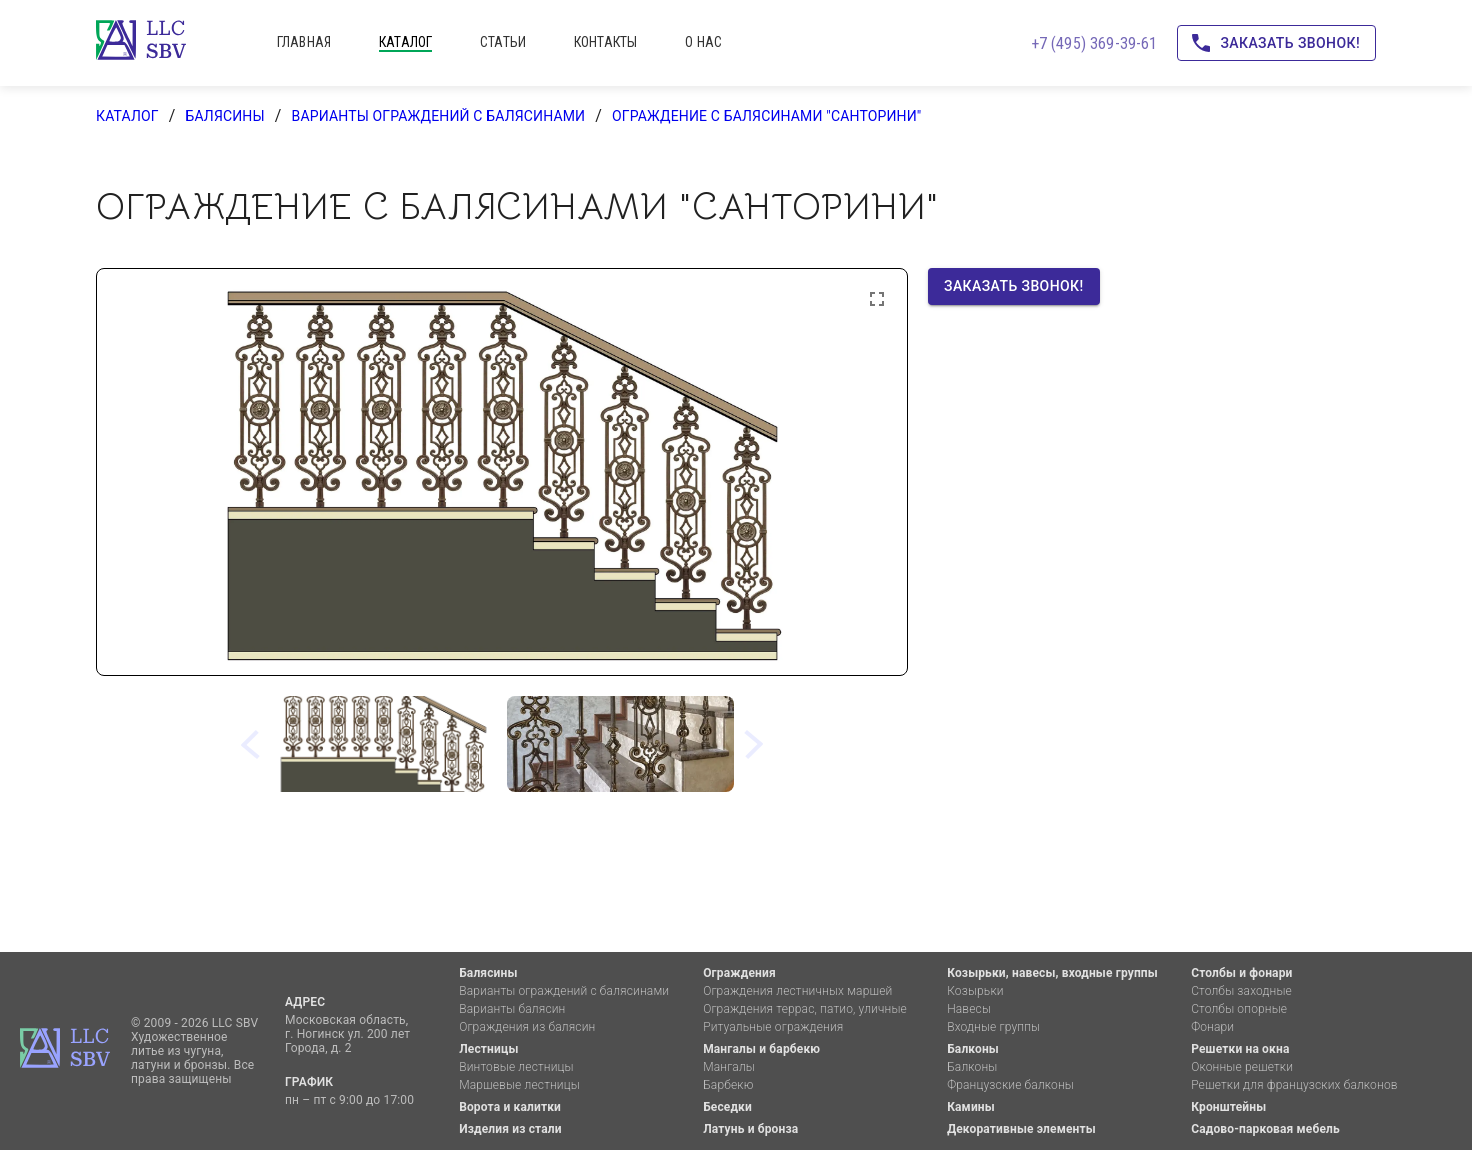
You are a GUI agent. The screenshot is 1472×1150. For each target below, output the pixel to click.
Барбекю (728, 1085)
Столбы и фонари (1241, 973)
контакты (605, 42)
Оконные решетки (1242, 1067)
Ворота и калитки (510, 1107)
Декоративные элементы (1021, 1129)
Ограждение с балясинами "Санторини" (767, 116)
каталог (405, 42)
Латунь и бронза (750, 1129)
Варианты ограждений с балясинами (439, 116)
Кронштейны (1228, 1107)
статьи (503, 42)
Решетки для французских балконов (1294, 1085)
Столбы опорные (1239, 1009)
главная (304, 42)
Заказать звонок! (1276, 43)
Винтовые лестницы (516, 1067)
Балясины (224, 116)
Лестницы (488, 1049)
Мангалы (729, 1067)
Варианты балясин (512, 1009)
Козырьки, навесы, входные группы (1052, 973)
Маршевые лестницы (519, 1085)
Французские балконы (1010, 1085)
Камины (971, 1107)
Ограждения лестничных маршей (797, 991)
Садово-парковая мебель (1265, 1129)
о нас (703, 42)
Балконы (973, 1049)
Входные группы (993, 1027)
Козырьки (975, 991)
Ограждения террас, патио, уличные (805, 1009)
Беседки (727, 1107)
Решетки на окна (1240, 1049)
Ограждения (739, 973)
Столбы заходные (1241, 991)
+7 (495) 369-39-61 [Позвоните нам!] (1094, 43)
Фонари (1212, 1027)
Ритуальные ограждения (773, 1027)
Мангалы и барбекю (761, 1049)
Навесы (969, 1009)
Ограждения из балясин (527, 1027)
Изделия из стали (510, 1129)
